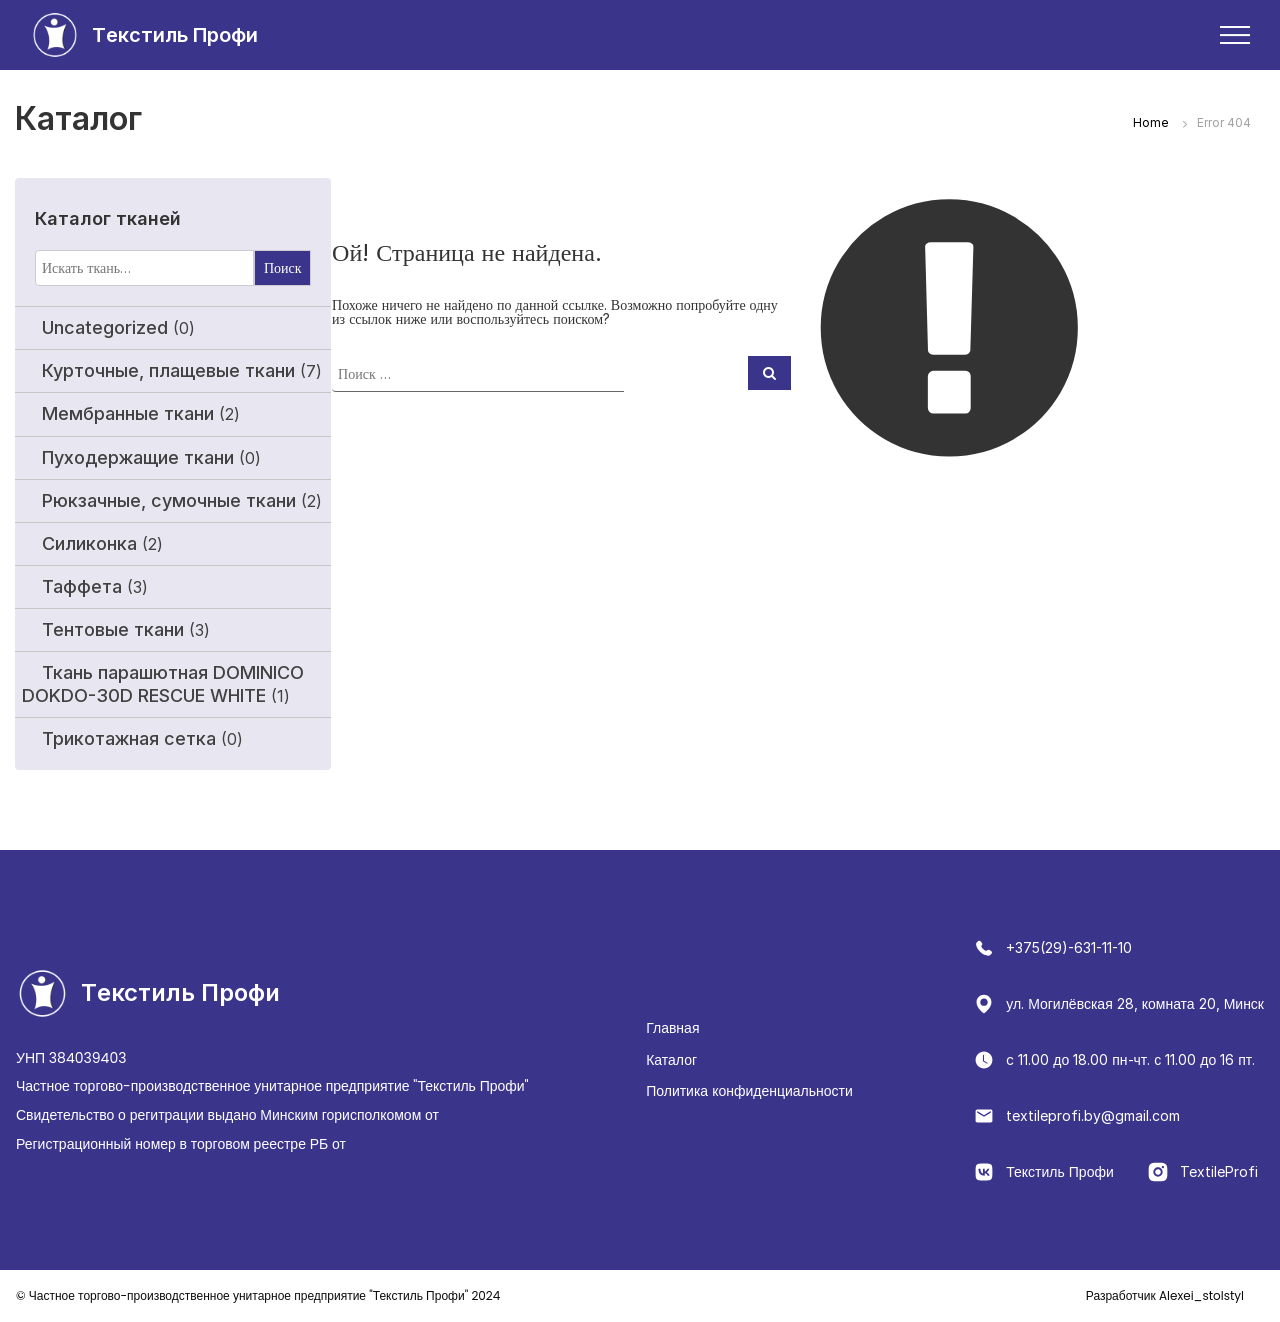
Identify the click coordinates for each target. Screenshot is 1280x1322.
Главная (672, 1027)
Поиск (283, 267)
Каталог (671, 1059)
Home (1151, 122)
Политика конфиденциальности (749, 1090)
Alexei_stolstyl (1165, 1296)
